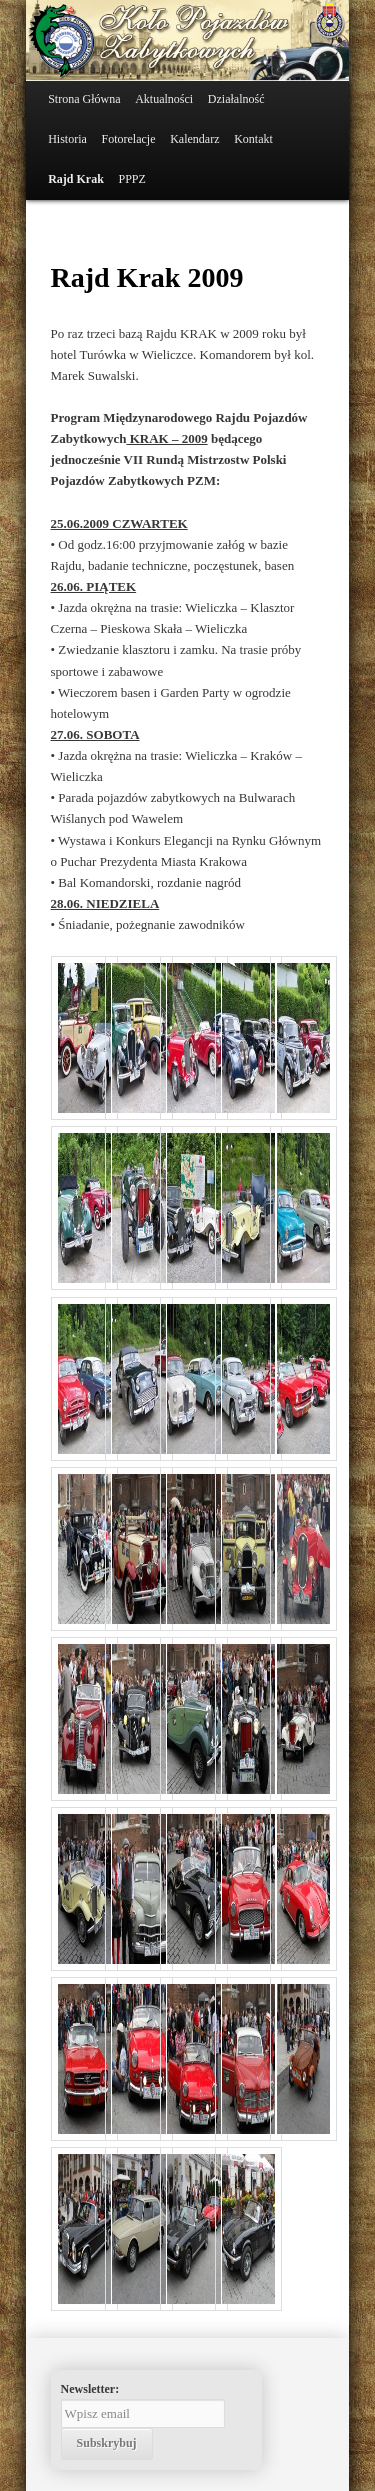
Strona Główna (84, 99)
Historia (67, 139)
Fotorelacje (129, 139)
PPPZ (132, 179)
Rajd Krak (76, 179)
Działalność (236, 99)
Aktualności (164, 99)
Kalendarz (194, 139)
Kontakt (253, 139)
